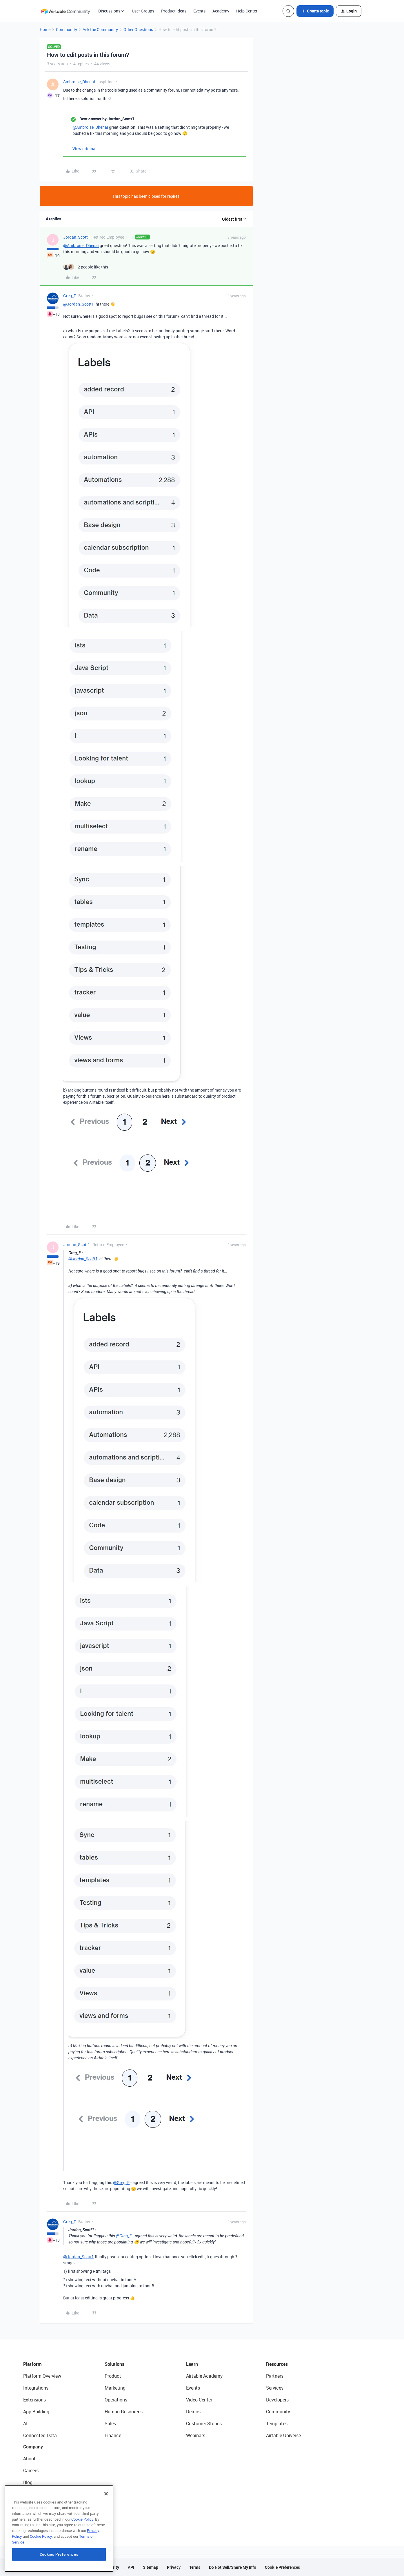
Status (30, 2494)
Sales (110, 2423)
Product (113, 2376)
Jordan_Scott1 (76, 237)
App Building (36, 2411)
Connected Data (40, 2435)
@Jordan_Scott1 (78, 304)
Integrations (35, 2388)
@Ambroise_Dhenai (90, 127)
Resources (277, 2364)
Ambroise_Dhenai (79, 81)
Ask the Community (100, 29)
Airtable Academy (204, 2376)
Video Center (199, 2400)
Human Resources (124, 2411)
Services (274, 2388)
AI (25, 2423)
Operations (116, 2400)
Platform (32, 2364)
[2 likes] (85, 267)
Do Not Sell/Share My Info (232, 2567)
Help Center (246, 11)
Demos (193, 2411)
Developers (277, 2400)
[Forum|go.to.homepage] (65, 11)
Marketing (115, 2388)
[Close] (106, 2509)
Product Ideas (173, 11)
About (29, 2458)
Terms (194, 2567)
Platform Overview (42, 2376)
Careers (31, 2470)
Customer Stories (204, 2423)
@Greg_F (121, 2182)
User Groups (143, 11)
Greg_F (69, 295)
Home (45, 29)
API (131, 2567)
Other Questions (138, 29)
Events (199, 11)
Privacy (174, 2567)
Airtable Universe (283, 2435)
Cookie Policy (82, 2534)
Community (66, 29)
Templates (276, 2423)
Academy (220, 11)
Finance (113, 2435)
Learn (192, 2364)
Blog (27, 2482)
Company (33, 2447)
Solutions (114, 2364)
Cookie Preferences (282, 2567)
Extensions (34, 2400)
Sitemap (150, 2567)
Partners (274, 2376)
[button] (315, 11)
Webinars (195, 2435)
